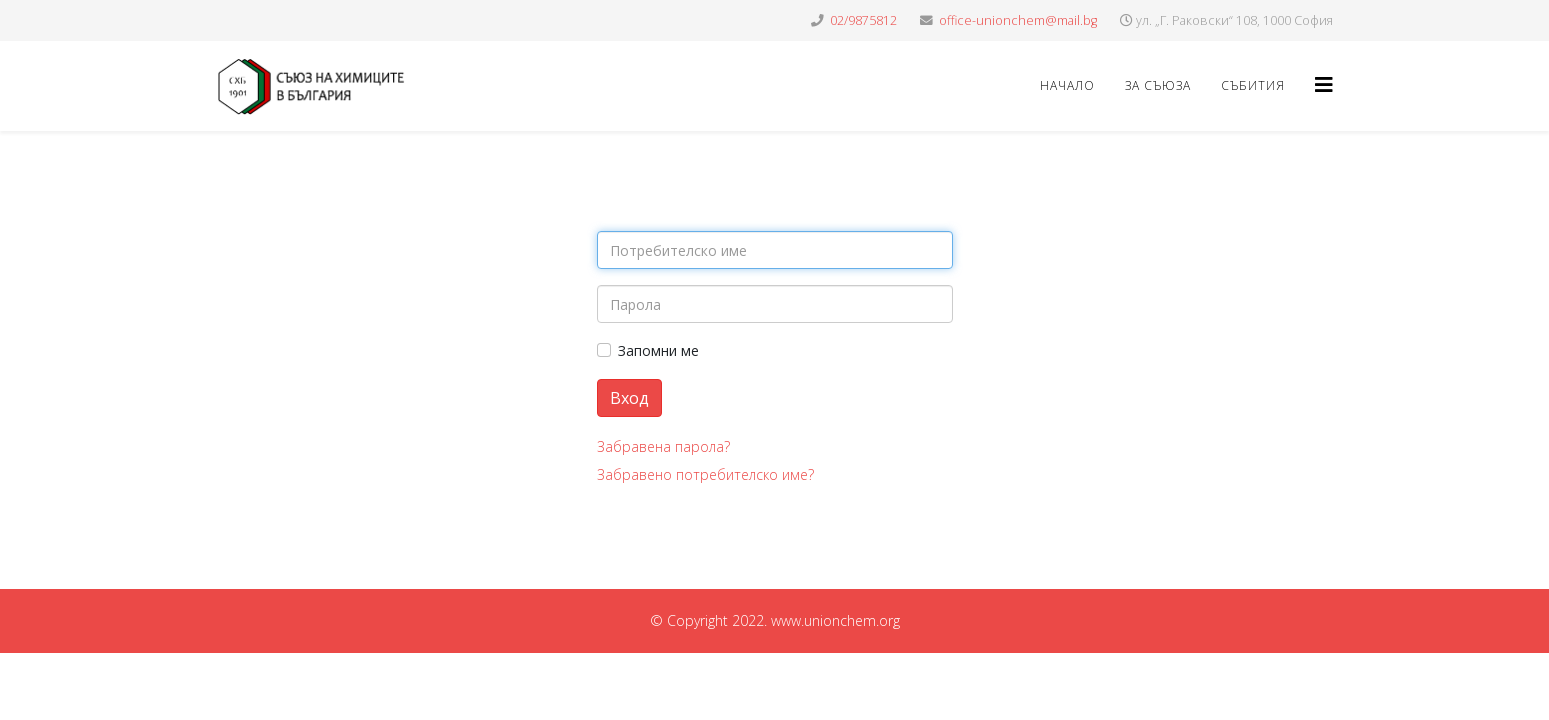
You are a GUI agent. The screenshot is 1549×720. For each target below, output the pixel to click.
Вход (629, 398)
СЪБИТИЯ (1253, 85)
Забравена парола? (663, 446)
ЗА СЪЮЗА (1158, 85)
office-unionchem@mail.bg (1018, 20)
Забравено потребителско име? (705, 474)
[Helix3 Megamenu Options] (1324, 84)
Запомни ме (658, 350)
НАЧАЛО (1067, 85)
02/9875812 (863, 20)
